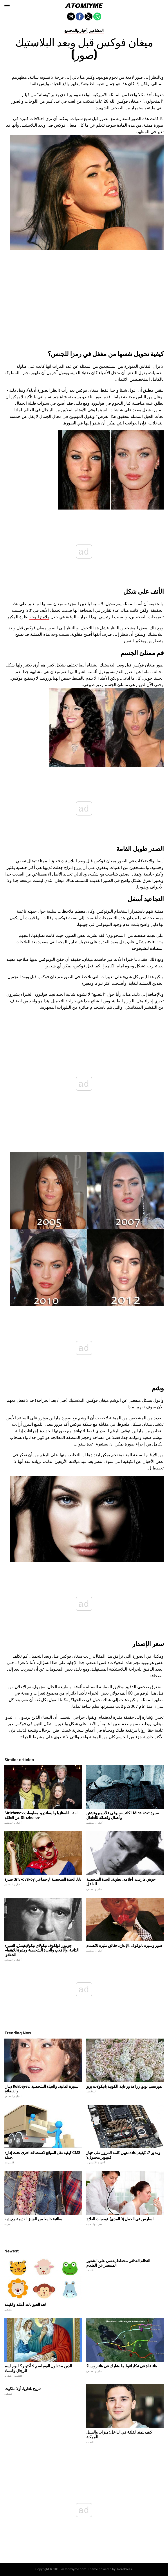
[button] (7, 5)
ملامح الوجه (39, 617)
